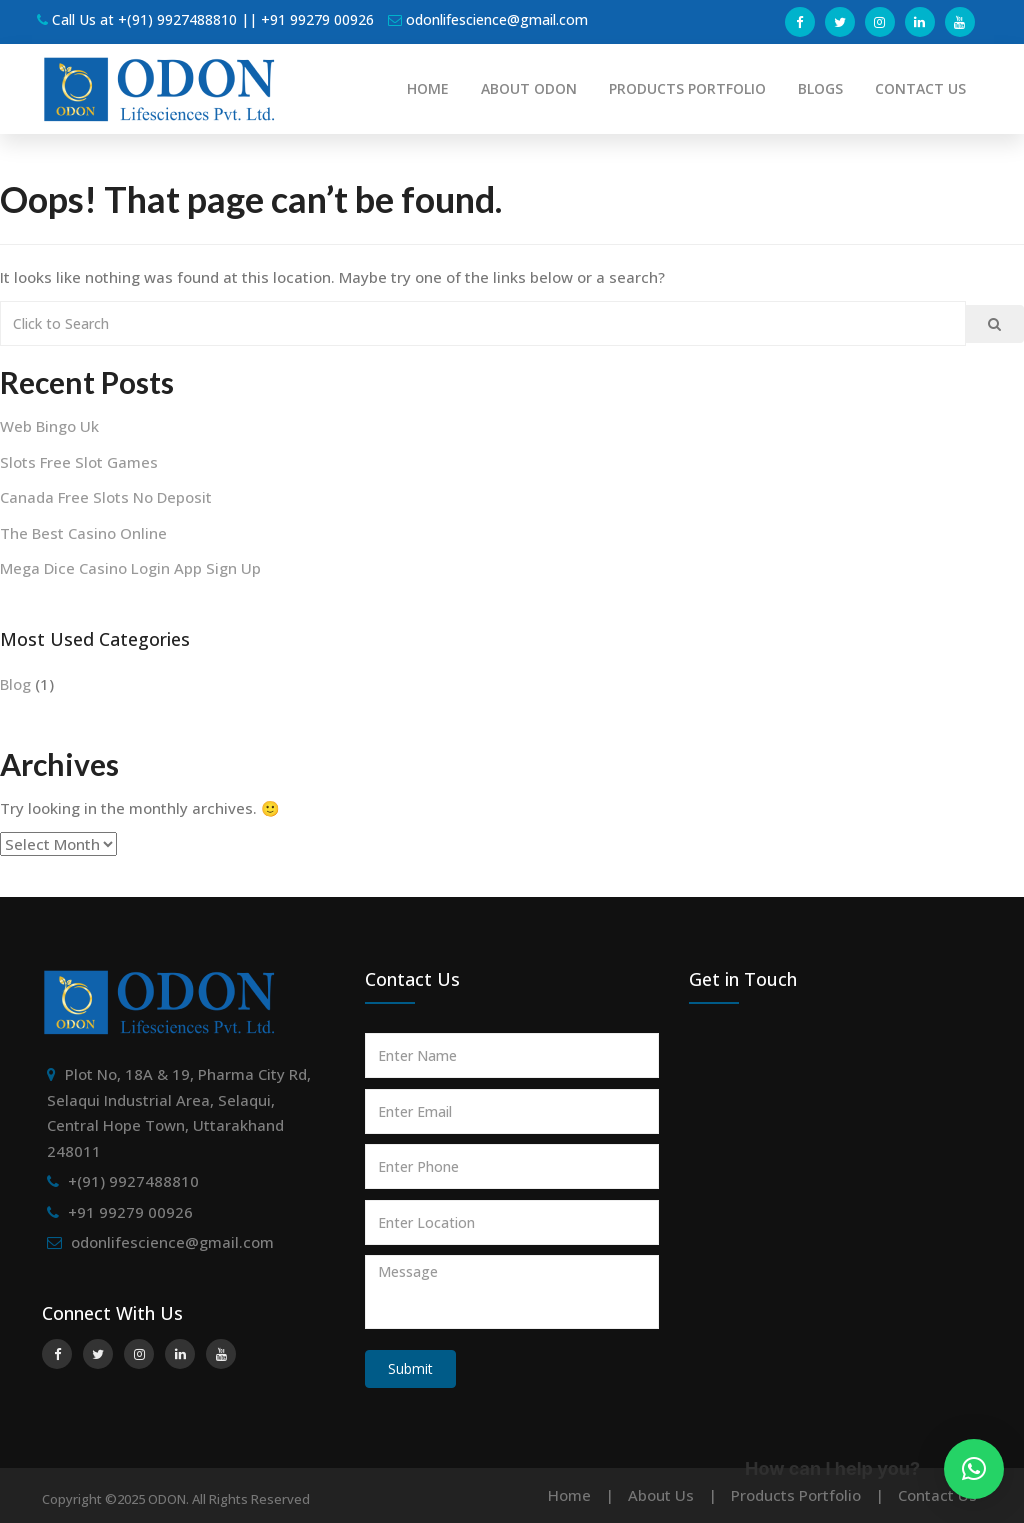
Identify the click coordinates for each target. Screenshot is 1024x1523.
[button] (974, 1469)
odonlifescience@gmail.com (172, 1242)
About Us (661, 1495)
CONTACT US (920, 88)
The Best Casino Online (83, 533)
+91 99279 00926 (130, 1212)
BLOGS (820, 88)
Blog (15, 684)
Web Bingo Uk (49, 426)
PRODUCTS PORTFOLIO (687, 88)
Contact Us (937, 1495)
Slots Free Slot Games (79, 462)
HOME (428, 88)
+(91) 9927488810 (133, 1181)
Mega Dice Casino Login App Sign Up (130, 568)
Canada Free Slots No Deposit (106, 497)
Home (569, 1495)
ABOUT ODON (529, 88)
